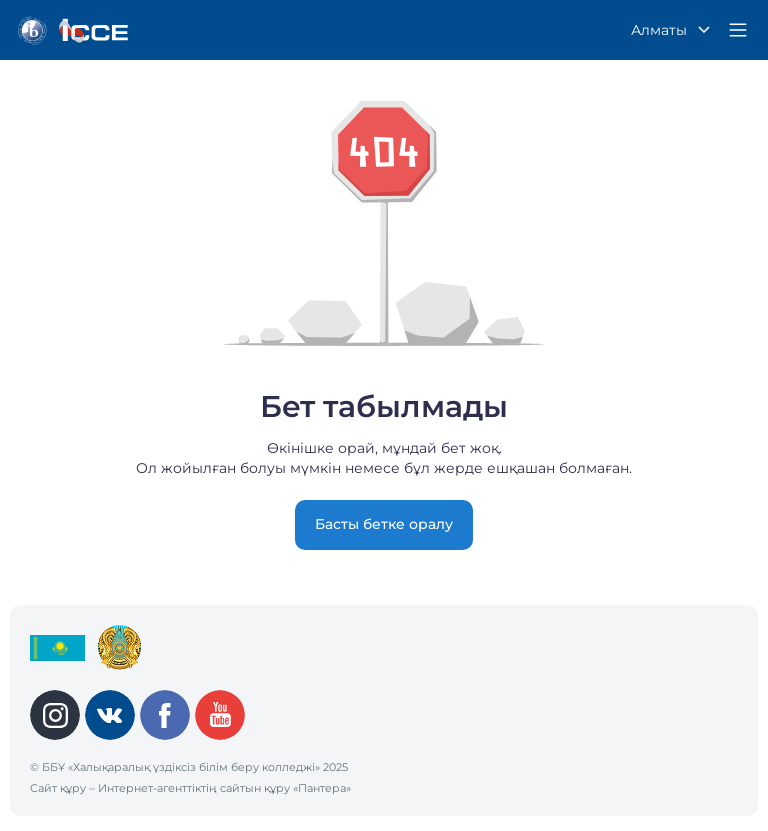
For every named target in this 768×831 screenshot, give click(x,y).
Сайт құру (58, 788)
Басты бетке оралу (384, 524)
